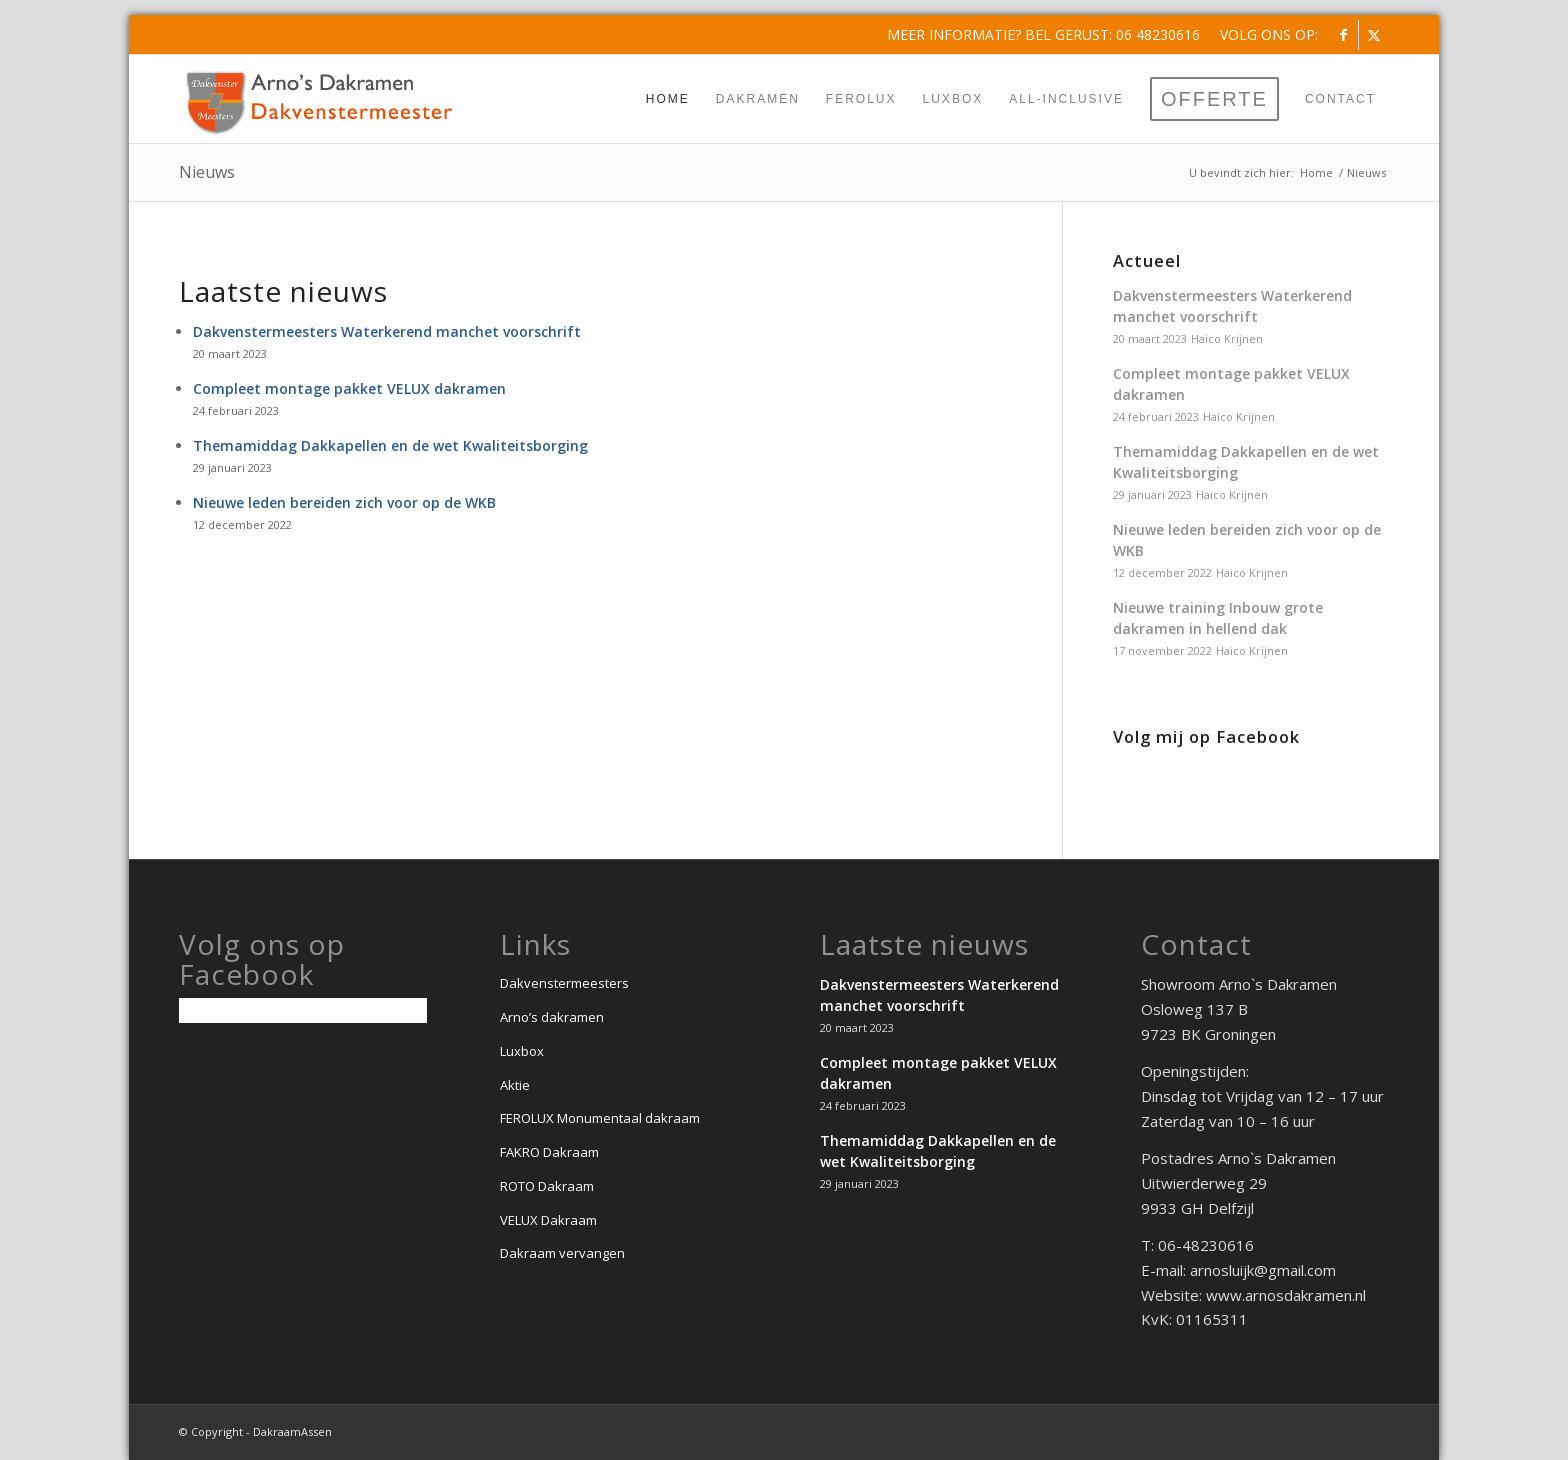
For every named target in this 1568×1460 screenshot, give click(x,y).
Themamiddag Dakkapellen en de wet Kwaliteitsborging (390, 445)
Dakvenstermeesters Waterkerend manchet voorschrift (387, 331)
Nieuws (207, 172)
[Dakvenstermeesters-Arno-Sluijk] (320, 99)
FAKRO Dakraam (549, 1152)
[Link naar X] (1374, 35)
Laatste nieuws (283, 291)
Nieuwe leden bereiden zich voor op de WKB (344, 502)
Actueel (1147, 261)
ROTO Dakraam (547, 1186)
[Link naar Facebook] (1343, 35)
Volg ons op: (1269, 34)
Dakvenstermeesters (564, 983)
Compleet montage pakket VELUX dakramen (349, 388)
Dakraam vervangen (562, 1253)
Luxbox (522, 1051)
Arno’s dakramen (552, 1017)
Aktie (515, 1085)
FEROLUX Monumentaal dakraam (600, 1118)
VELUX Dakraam (548, 1220)
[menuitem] (1264, 35)
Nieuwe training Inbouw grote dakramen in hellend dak (1218, 618)
